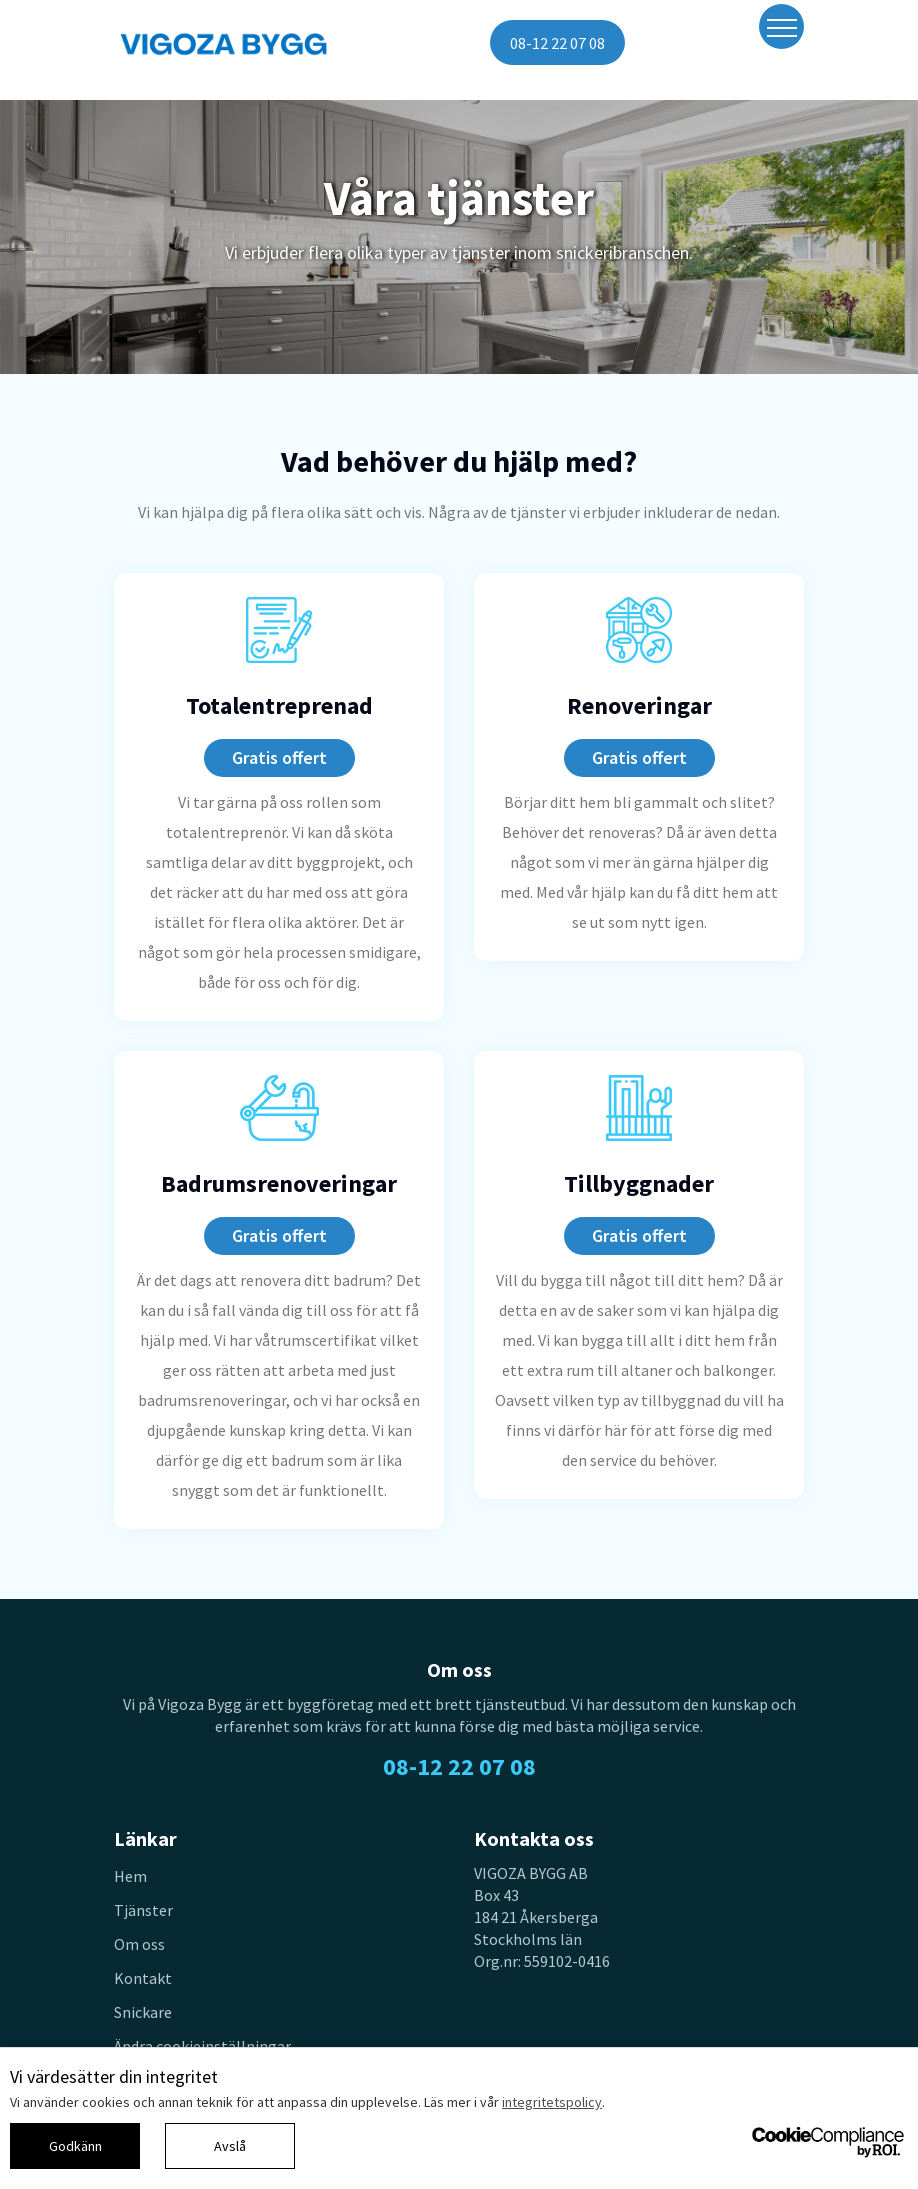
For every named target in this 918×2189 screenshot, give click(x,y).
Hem (130, 1876)
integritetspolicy (552, 2102)
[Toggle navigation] (781, 26)
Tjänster (143, 1910)
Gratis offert (279, 757)
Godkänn (75, 2146)
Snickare (143, 2012)
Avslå (230, 2146)
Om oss (139, 1944)
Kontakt (143, 1978)
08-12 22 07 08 (557, 43)
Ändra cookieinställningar (202, 2046)
